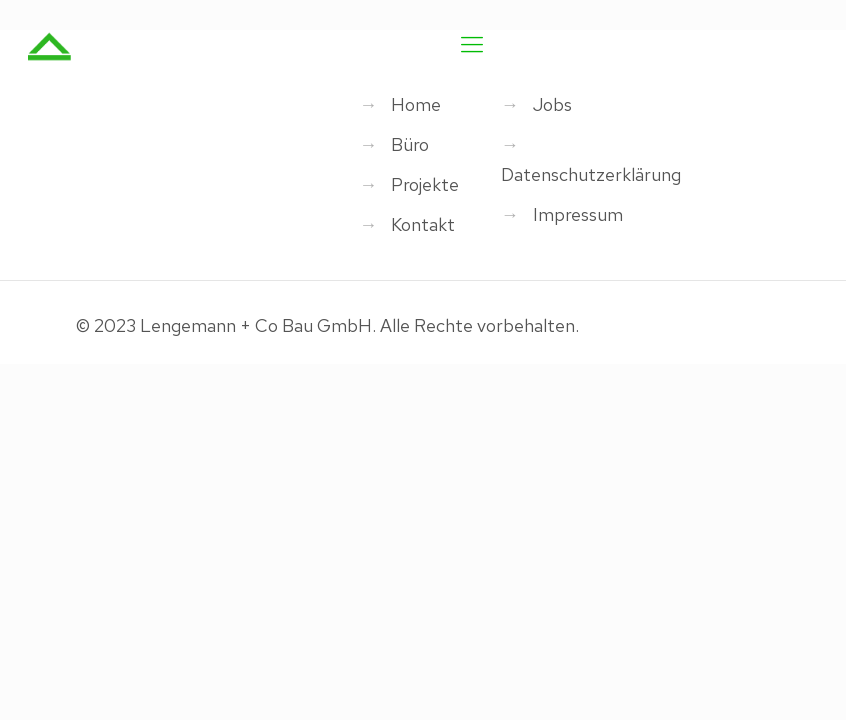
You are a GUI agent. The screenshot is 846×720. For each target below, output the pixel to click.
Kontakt (423, 224)
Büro (410, 144)
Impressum (578, 214)
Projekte (425, 184)
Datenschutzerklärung (591, 174)
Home (416, 104)
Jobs (552, 104)
